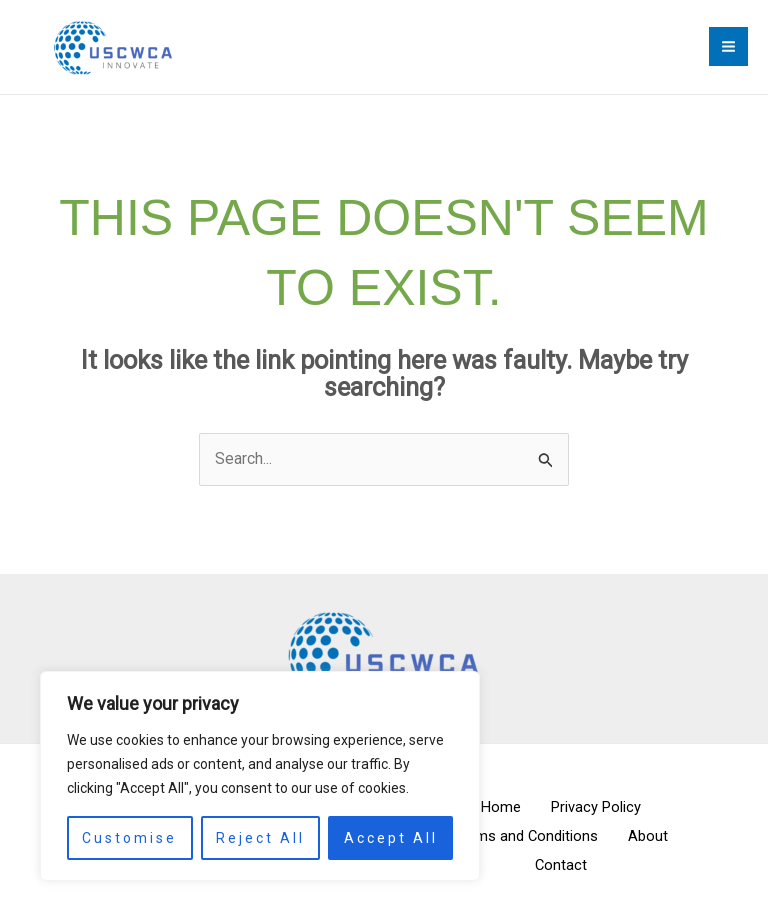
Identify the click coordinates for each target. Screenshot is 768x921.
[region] (260, 776)
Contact (561, 867)
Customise (129, 838)
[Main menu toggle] (728, 49)
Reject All (260, 838)
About (654, 839)
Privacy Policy (601, 812)
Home (496, 812)
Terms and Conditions (521, 839)
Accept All (391, 838)
